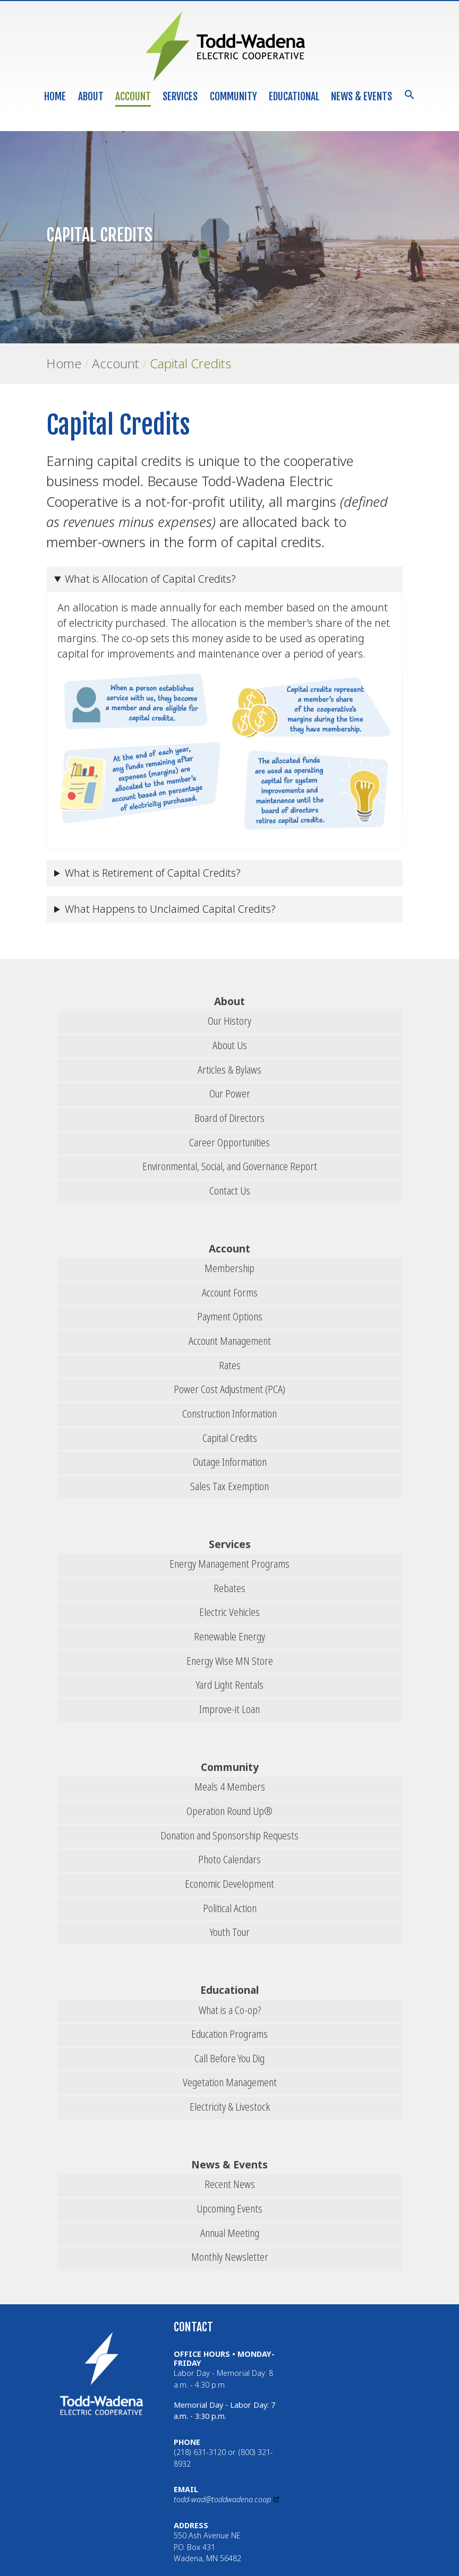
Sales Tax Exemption (229, 1486)
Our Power (229, 1093)
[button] (409, 94)
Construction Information (229, 1413)
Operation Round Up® (229, 1811)
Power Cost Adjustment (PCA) (229, 1389)
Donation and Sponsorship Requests (229, 1835)
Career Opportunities (229, 1142)
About (91, 96)
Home (55, 96)
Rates (230, 1365)
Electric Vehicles (229, 1612)
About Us (229, 1045)
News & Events (361, 96)
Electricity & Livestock (230, 2106)
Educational (294, 96)
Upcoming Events (229, 2208)
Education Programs (229, 2034)
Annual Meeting (229, 2233)
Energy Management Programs (229, 1564)
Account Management (230, 1341)
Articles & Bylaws (229, 1069)
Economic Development (229, 1884)
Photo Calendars (229, 1859)
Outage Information (230, 1462)
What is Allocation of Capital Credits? (150, 579)
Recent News (230, 2184)
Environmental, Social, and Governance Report (229, 1166)
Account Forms (230, 1292)
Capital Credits (190, 363)
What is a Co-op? (230, 2010)
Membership (229, 1268)
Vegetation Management (230, 2082)
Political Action (230, 1908)
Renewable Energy (229, 1636)
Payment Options (229, 1316)
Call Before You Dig (229, 2058)
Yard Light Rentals (230, 1685)
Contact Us (229, 1190)
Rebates (229, 1588)
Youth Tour (230, 1932)
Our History (229, 1021)
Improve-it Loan (229, 1709)
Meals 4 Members (229, 1786)
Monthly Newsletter (229, 2257)
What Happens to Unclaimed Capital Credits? (170, 909)
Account (133, 96)
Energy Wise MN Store (229, 1661)
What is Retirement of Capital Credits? (153, 873)
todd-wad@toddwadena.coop (222, 2499)
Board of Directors (229, 1118)
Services (180, 96)
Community (233, 96)
